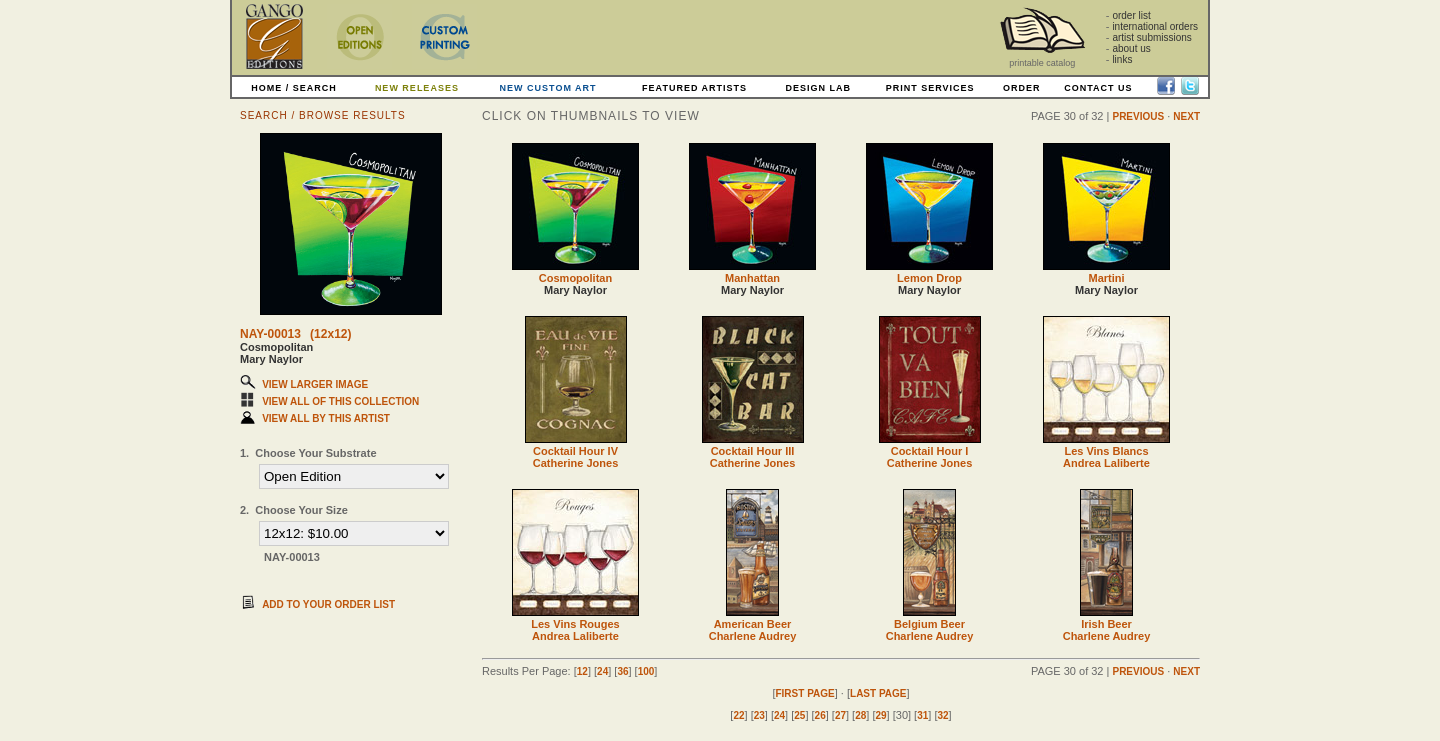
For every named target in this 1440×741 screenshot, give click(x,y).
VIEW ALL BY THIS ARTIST (326, 418)
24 (602, 671)
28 (860, 715)
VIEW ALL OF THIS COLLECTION (340, 401)
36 (622, 671)
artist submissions (1151, 37)
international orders (1155, 26)
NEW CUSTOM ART (548, 88)
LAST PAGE (878, 693)
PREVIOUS (1138, 116)
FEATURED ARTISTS (694, 88)
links (1122, 59)
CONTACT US (1098, 88)
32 (942, 715)
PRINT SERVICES (930, 88)
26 (820, 715)
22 (738, 715)
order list (1131, 15)
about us (1131, 48)
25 (799, 715)
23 (759, 715)
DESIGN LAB (818, 88)
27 (840, 715)
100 (646, 671)
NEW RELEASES (417, 88)
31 (922, 715)
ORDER (1022, 88)
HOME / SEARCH (294, 88)
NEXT (1186, 116)
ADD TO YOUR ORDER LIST (328, 604)
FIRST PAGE (804, 693)
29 (880, 715)
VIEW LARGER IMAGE (315, 384)
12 (582, 671)
